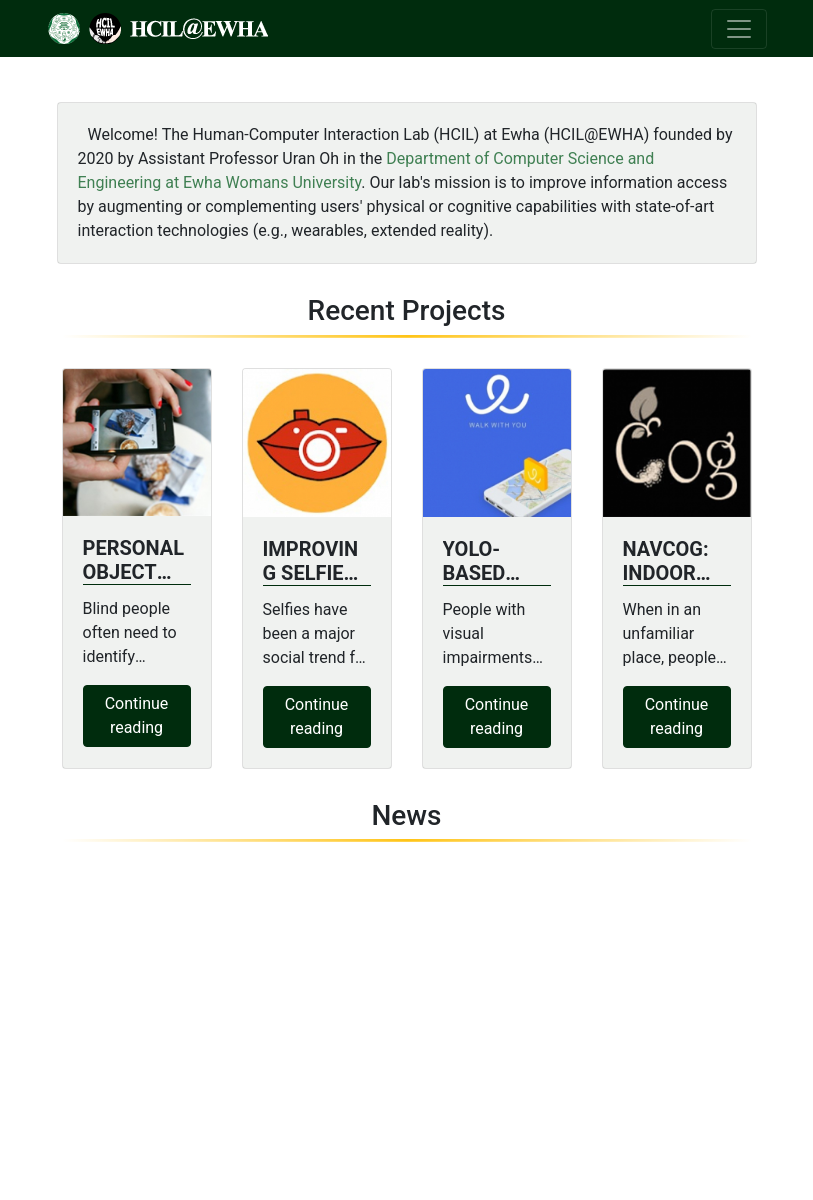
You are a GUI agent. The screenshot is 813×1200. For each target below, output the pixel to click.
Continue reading (137, 715)
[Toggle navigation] (739, 29)
